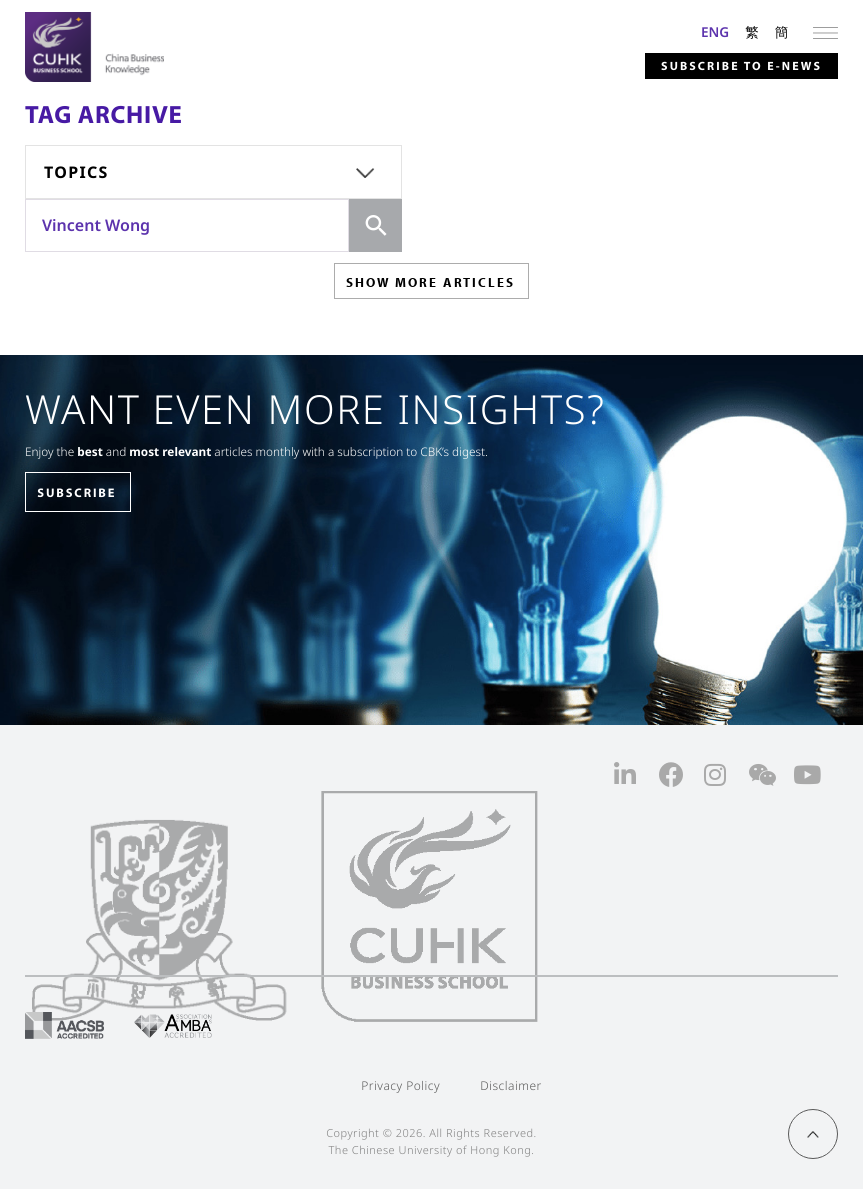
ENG (715, 31)
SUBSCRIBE (76, 493)
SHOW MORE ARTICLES (430, 282)
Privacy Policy (400, 1085)
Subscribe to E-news (741, 66)
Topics (76, 172)
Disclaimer (511, 1085)
